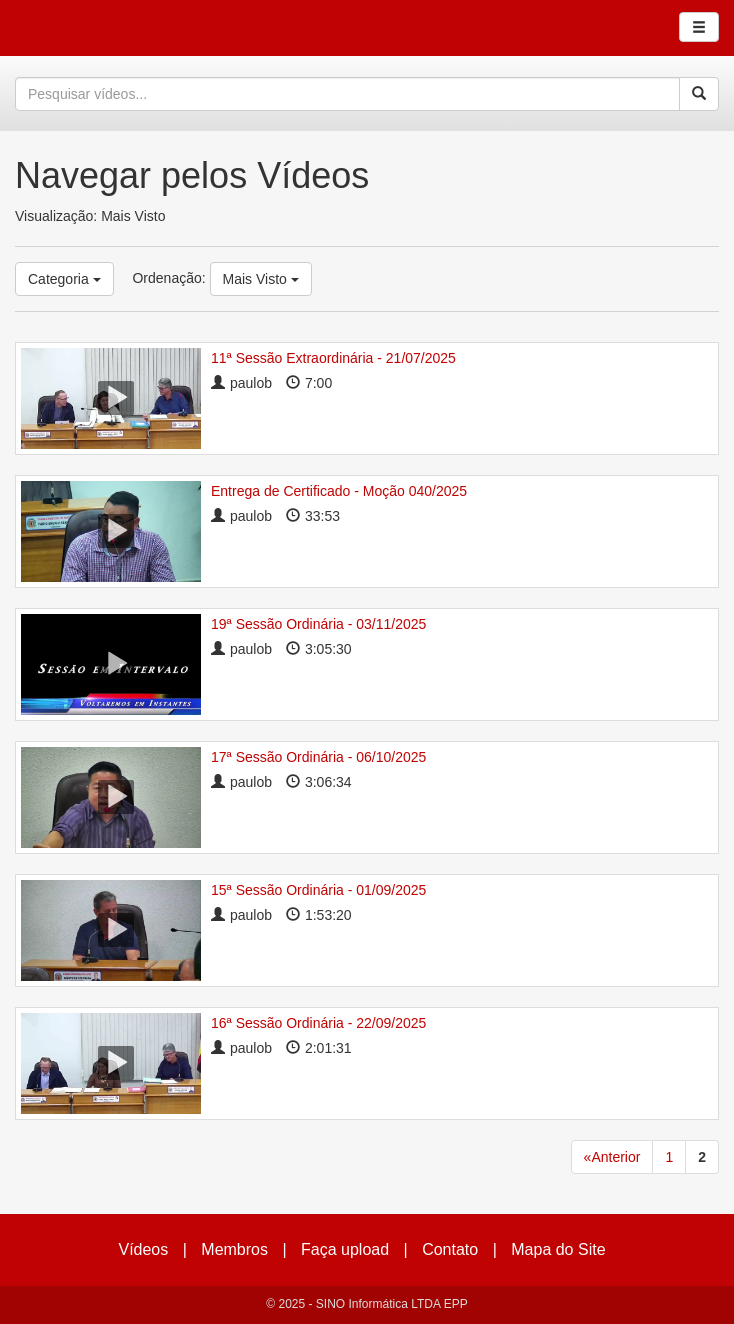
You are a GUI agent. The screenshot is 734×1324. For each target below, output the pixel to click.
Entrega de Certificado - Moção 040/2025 (339, 491)
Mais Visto (261, 279)
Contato (450, 1249)
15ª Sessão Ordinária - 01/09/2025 (318, 890)
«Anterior (612, 1157)
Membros (234, 1249)
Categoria (64, 279)
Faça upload (345, 1249)
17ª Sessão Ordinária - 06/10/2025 (318, 757)
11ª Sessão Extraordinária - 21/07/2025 (333, 358)
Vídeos (143, 1249)
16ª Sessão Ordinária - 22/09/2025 (318, 1023)
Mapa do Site (558, 1249)
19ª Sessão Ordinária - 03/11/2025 (318, 624)
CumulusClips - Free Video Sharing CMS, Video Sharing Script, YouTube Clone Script (84, 28)
